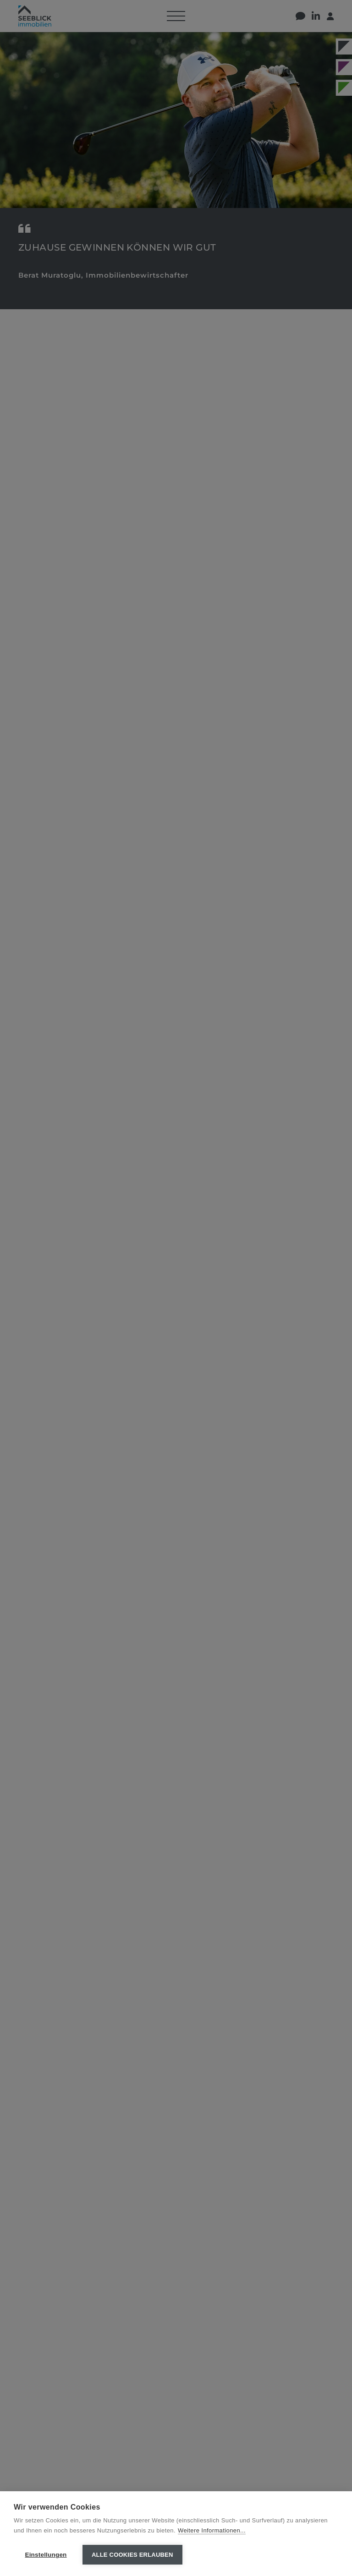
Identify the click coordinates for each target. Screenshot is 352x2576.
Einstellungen (45, 2554)
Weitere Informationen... (212, 2530)
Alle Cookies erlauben (132, 2554)
